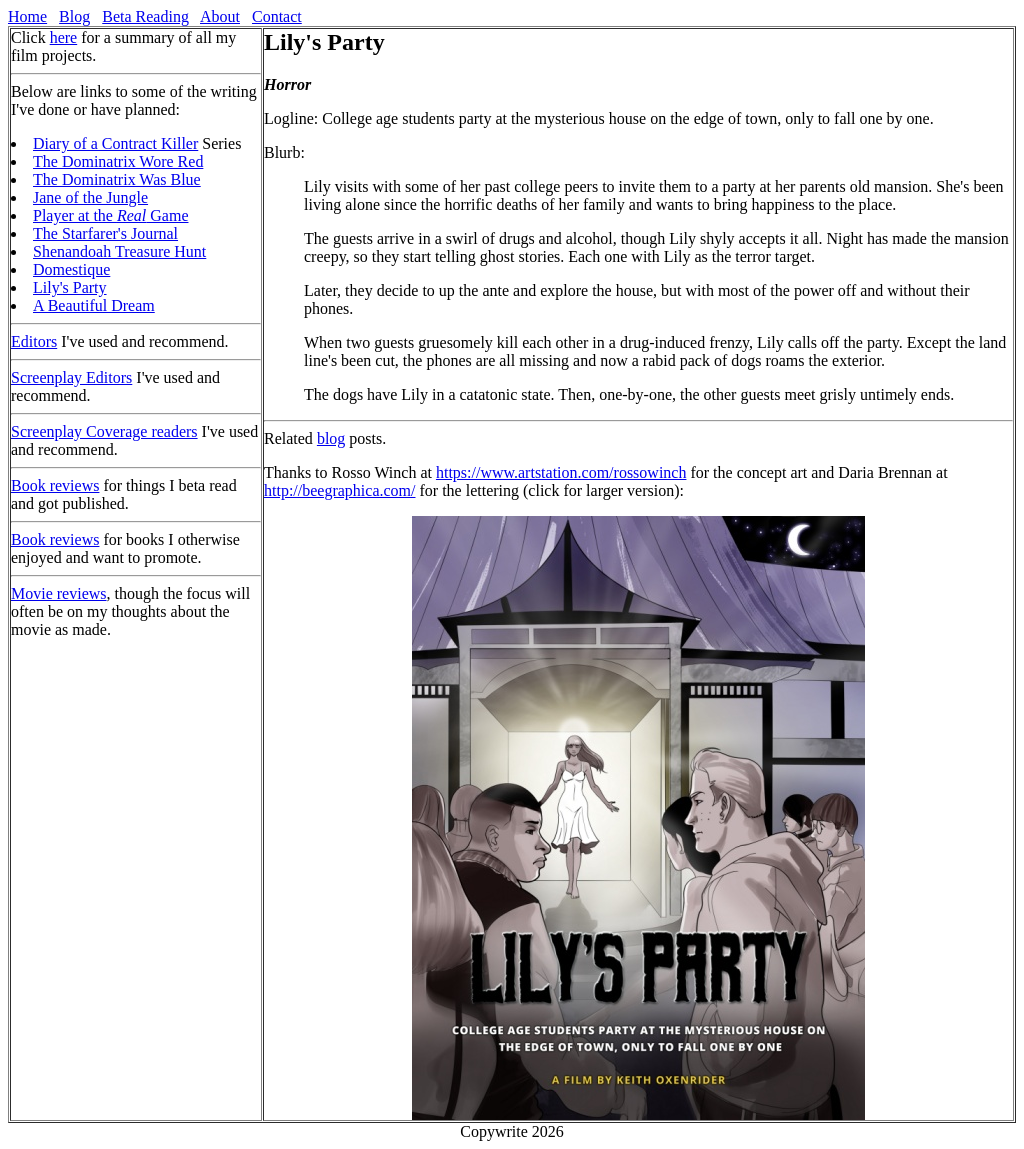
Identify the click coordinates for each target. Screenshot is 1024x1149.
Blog (74, 16)
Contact (277, 16)
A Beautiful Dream (94, 305)
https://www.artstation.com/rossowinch (561, 472)
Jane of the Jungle (90, 197)
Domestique (71, 269)
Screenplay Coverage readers (104, 431)
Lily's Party (70, 287)
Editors (34, 341)
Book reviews (55, 485)
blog (331, 438)
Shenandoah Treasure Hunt (119, 251)
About (220, 16)
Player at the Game (111, 215)
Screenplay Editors (71, 377)
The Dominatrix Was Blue (117, 179)
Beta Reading (145, 16)
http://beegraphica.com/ (340, 490)
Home (27, 16)
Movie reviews (59, 593)
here (64, 37)
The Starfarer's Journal (105, 233)
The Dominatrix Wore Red (118, 161)
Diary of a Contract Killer (115, 143)
